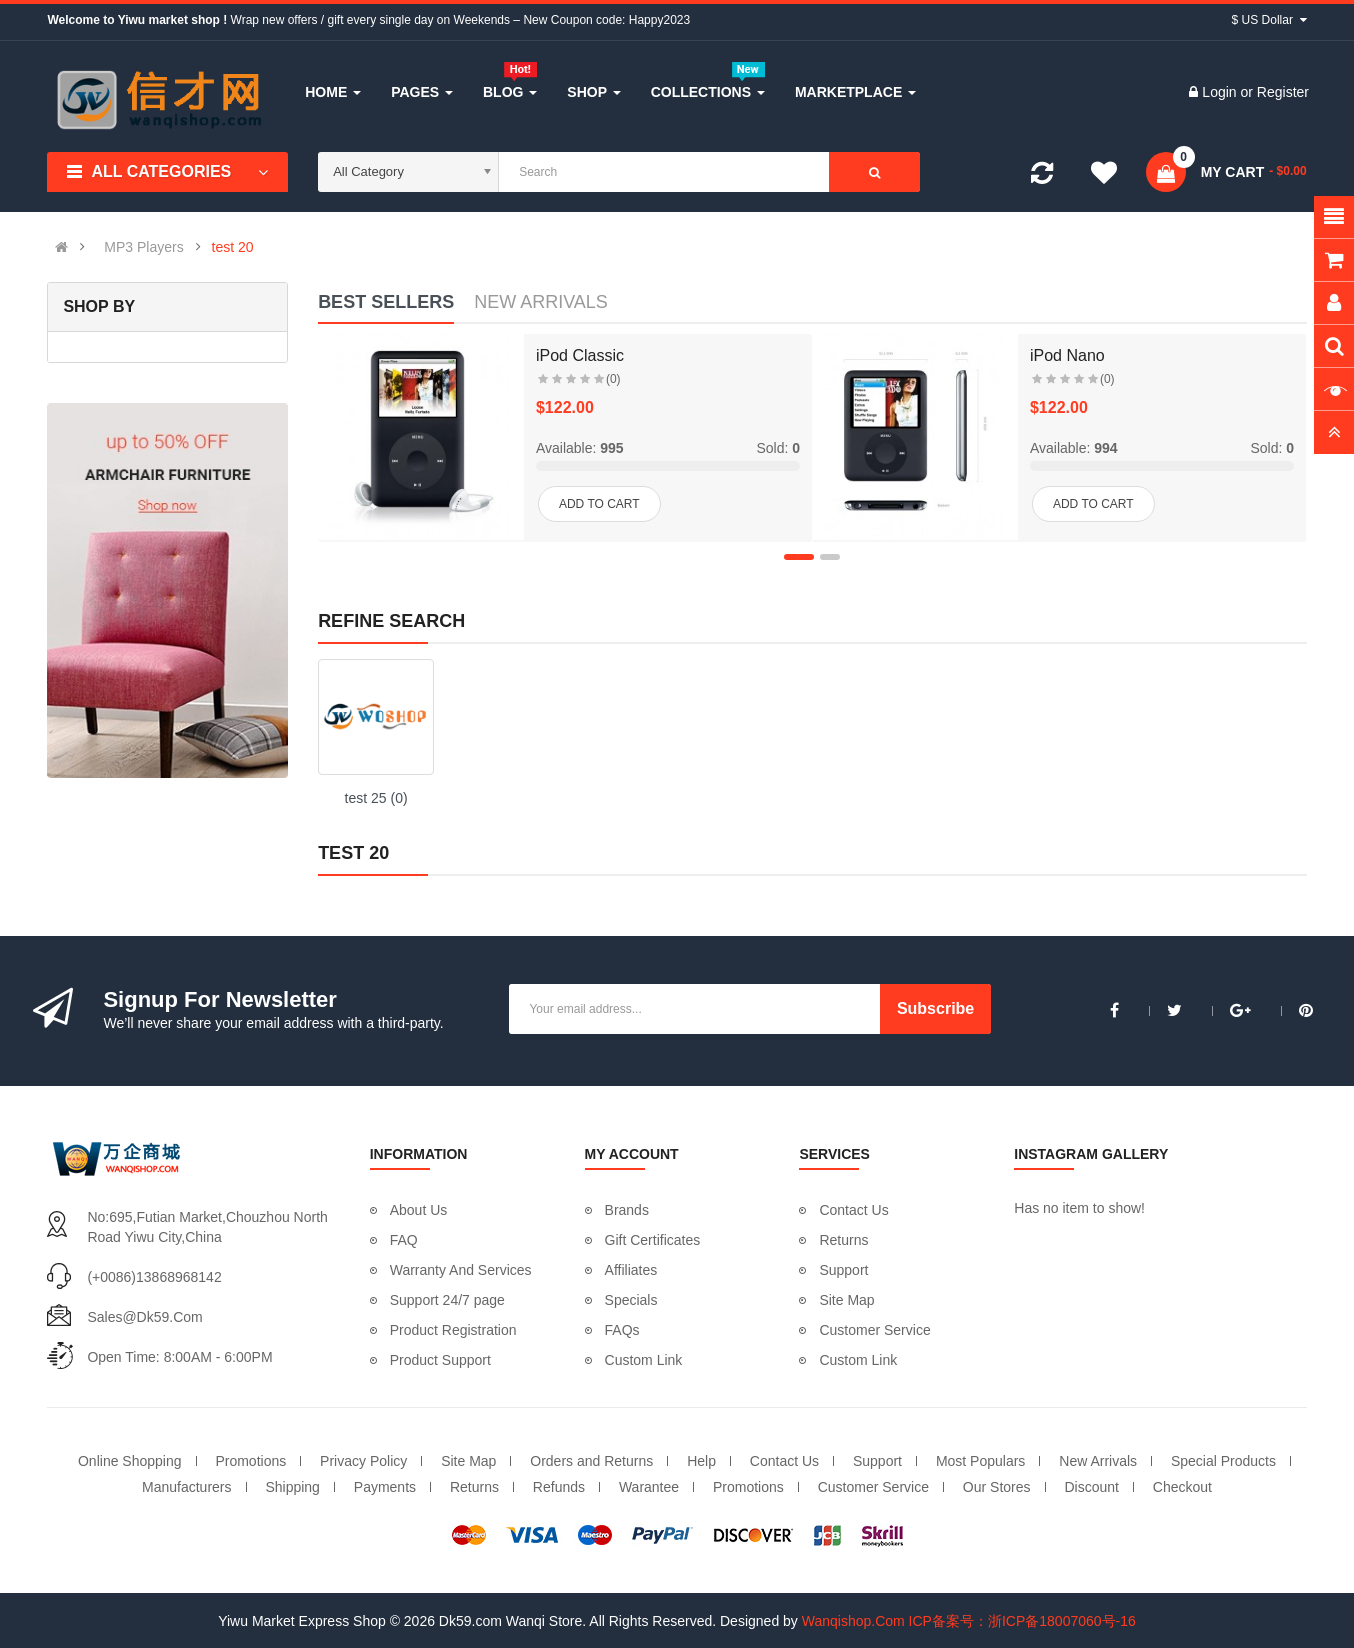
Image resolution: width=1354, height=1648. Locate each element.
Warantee (649, 1487)
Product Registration (453, 1330)
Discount (1091, 1487)
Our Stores (997, 1487)
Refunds (559, 1487)
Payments (385, 1487)
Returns (843, 1240)
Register (1283, 92)
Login (1221, 92)
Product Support (440, 1360)
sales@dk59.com (144, 1317)
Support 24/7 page (447, 1300)
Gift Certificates (653, 1240)
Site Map (846, 1300)
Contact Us (853, 1210)
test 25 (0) (376, 798)
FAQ (404, 1240)
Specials (631, 1300)
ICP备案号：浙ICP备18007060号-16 (1022, 1621)
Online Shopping (130, 1461)
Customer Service (874, 1330)
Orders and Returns (591, 1461)
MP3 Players (143, 247)
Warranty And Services (461, 1270)
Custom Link (644, 1360)
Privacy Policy (363, 1461)
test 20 (233, 247)
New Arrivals (1098, 1461)
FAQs (622, 1330)
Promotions (250, 1461)
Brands (627, 1210)
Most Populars (980, 1461)
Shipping (292, 1487)
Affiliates (631, 1270)
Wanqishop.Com (853, 1621)
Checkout (1182, 1487)
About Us (419, 1210)
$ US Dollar (1269, 20)
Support (843, 1270)
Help (701, 1461)
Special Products (1223, 1461)
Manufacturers (186, 1487)
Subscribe (935, 1008)
